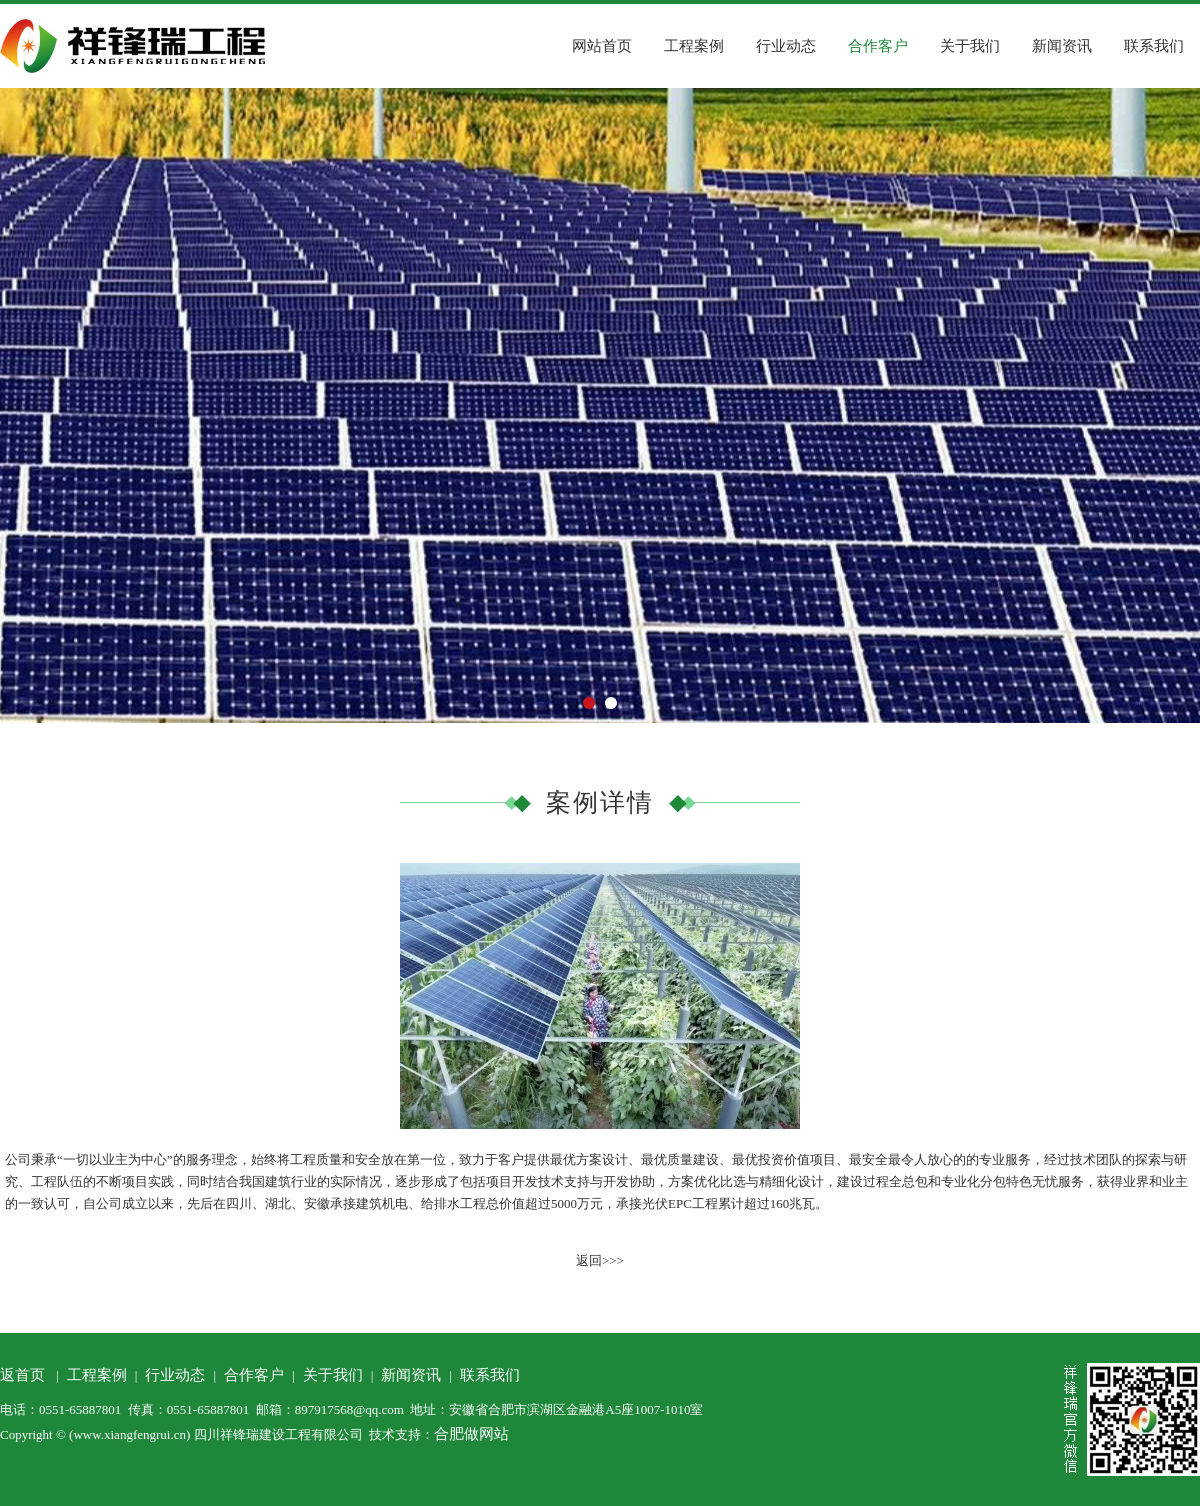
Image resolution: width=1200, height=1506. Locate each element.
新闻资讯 (1062, 46)
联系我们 (1154, 46)
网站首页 (602, 46)
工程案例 (694, 46)
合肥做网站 (471, 1434)
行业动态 (786, 46)
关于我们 (970, 46)
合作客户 (878, 46)
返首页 (22, 1375)
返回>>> (600, 1260)
